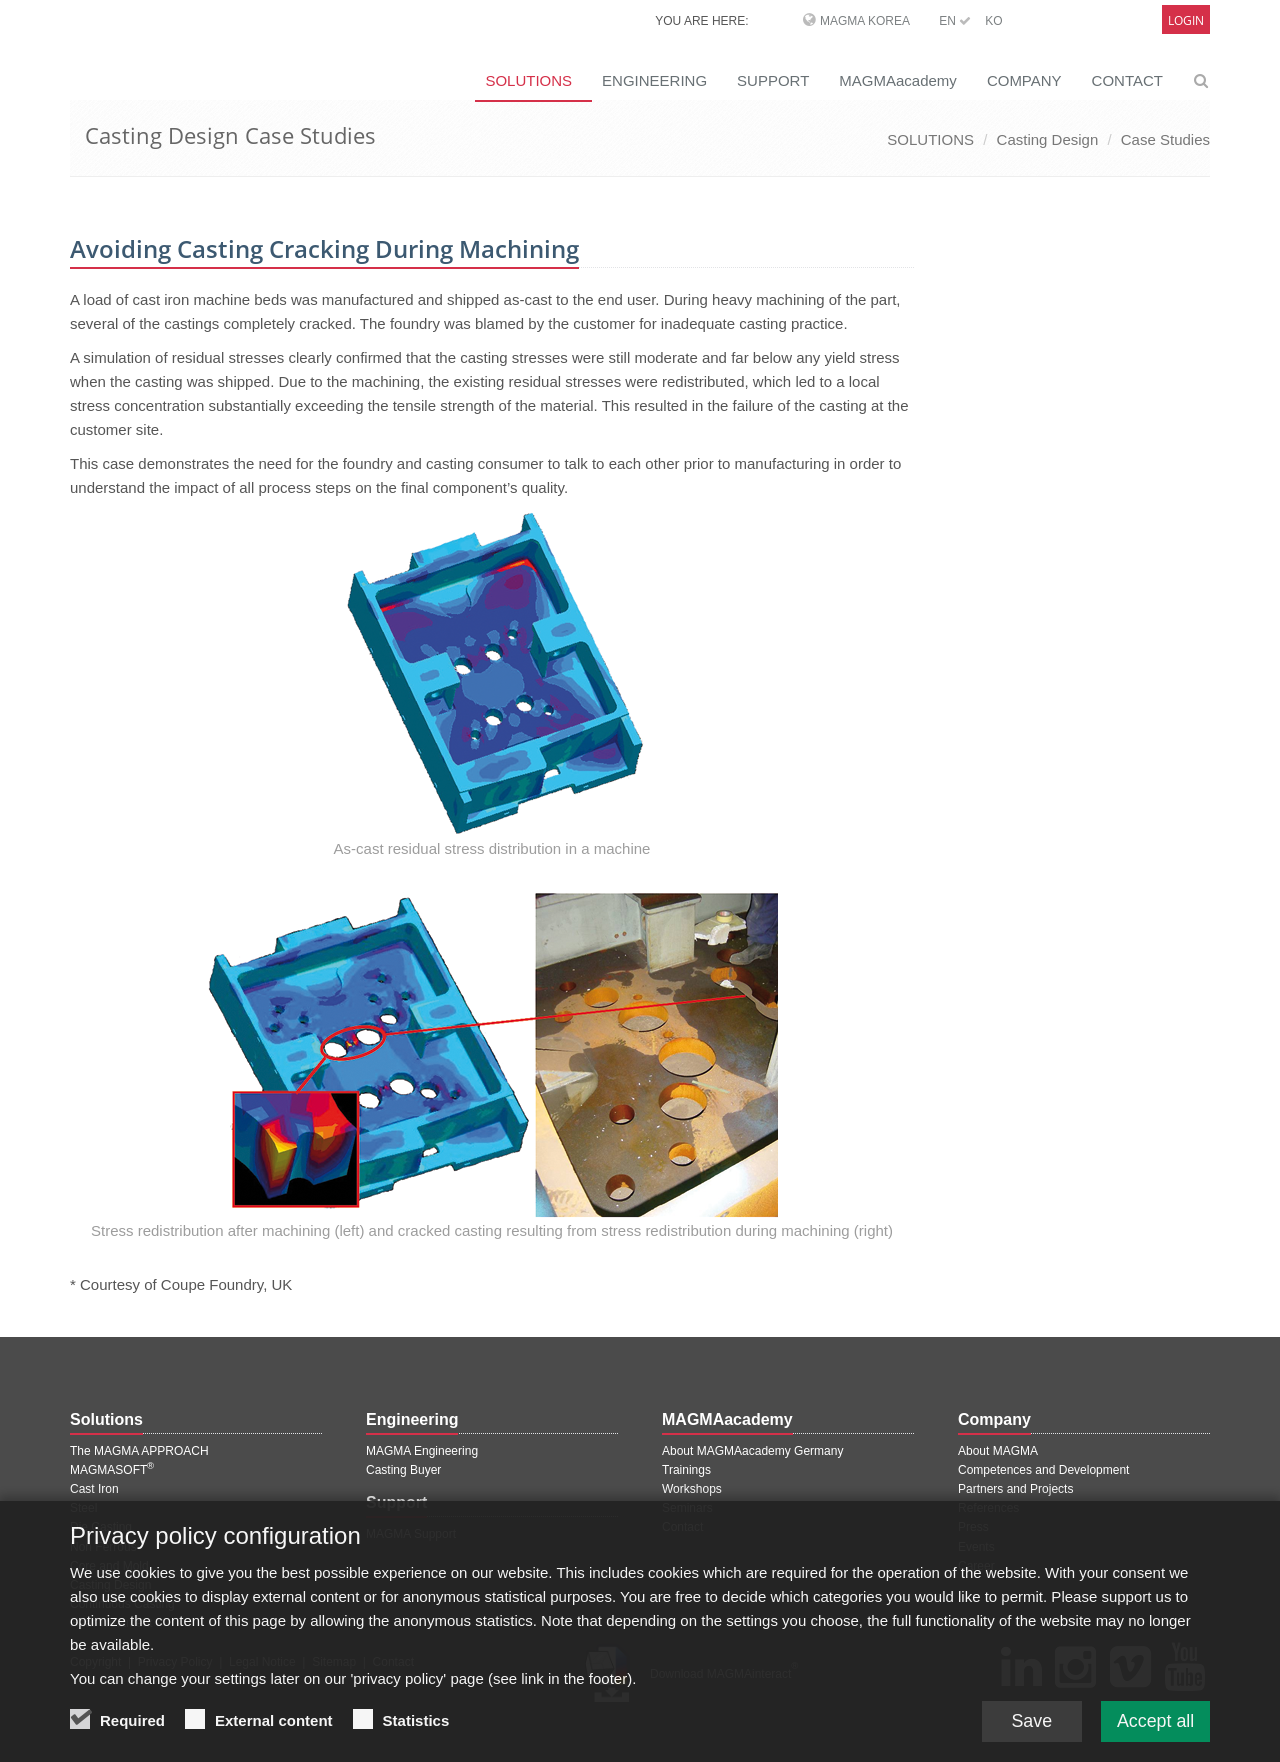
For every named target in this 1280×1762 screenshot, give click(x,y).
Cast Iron (94, 1489)
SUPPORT (773, 80)
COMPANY (1024, 80)
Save (1029, 1721)
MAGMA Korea (865, 21)
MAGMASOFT (112, 1470)
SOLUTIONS (528, 80)
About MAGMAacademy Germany (752, 1451)
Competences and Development (1043, 1470)
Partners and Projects (1015, 1489)
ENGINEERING (654, 80)
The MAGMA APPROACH (139, 1451)
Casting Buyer (403, 1470)
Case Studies (1165, 139)
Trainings (686, 1470)
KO (993, 21)
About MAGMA (998, 1451)
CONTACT (1127, 80)
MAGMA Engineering (422, 1451)
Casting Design (1048, 139)
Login (1186, 20)
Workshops (692, 1489)
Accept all (1155, 1721)
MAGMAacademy (898, 80)
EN (955, 21)
